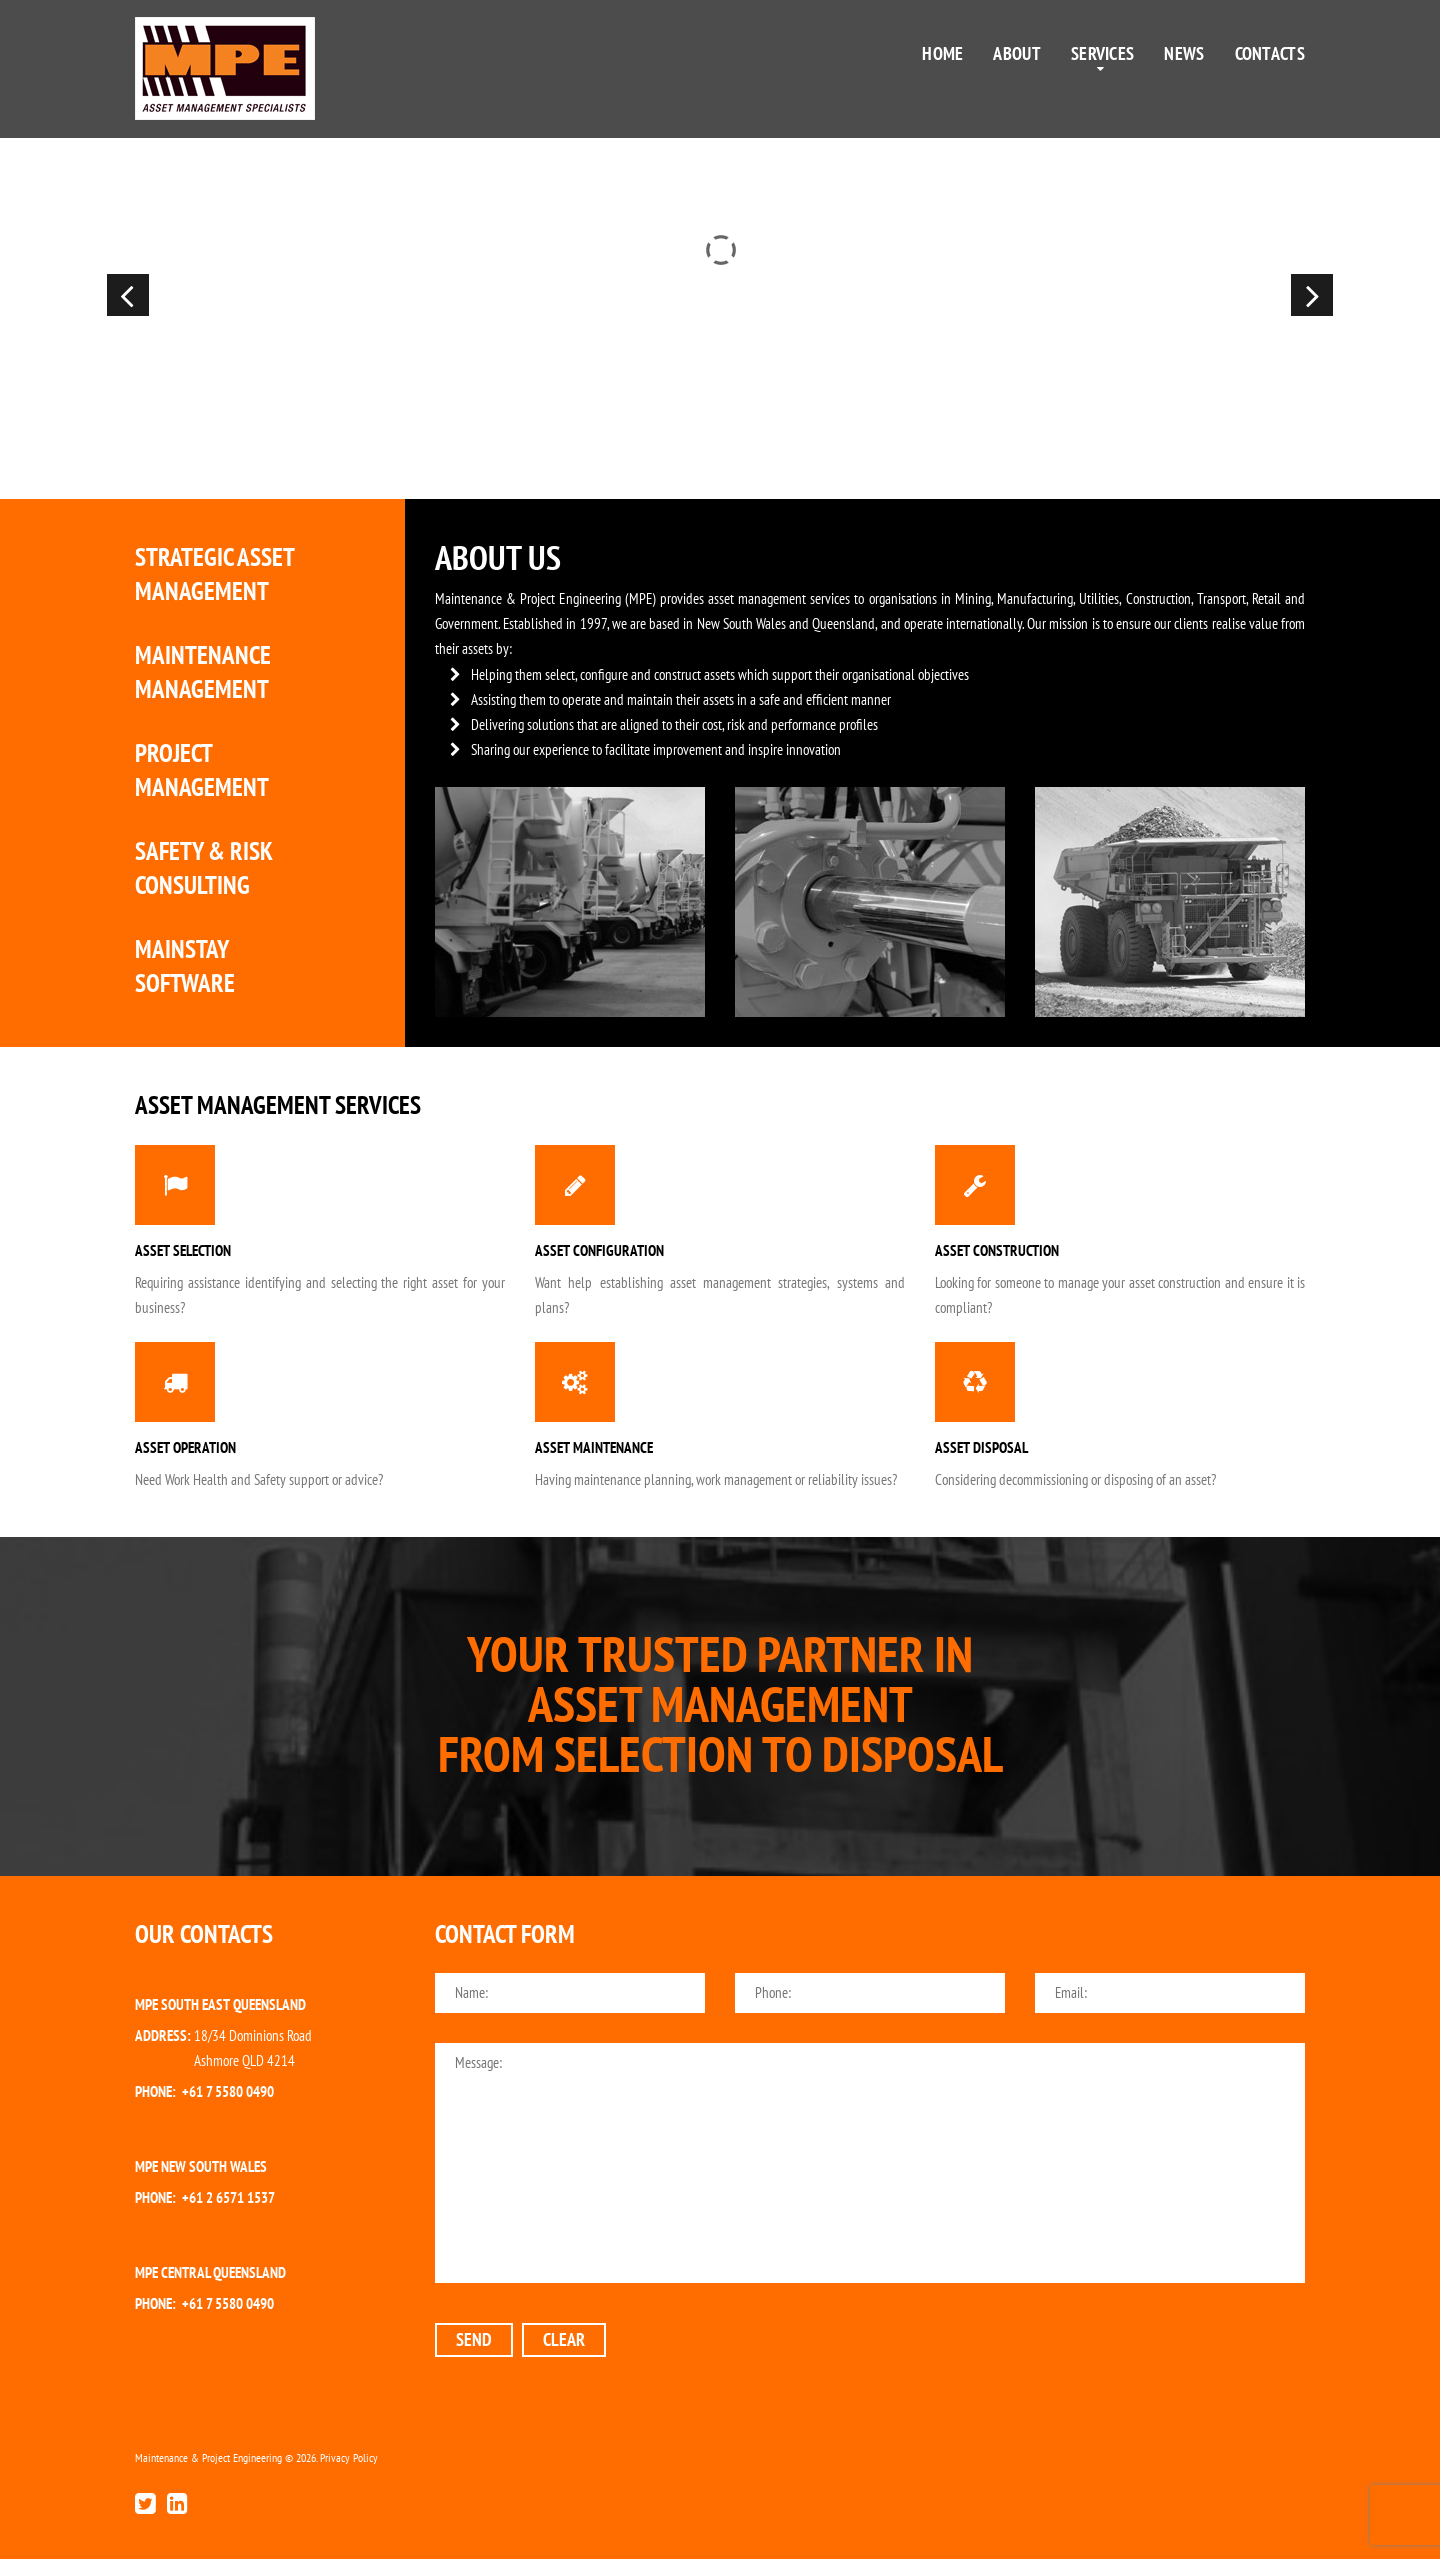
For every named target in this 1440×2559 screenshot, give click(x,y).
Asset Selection (183, 1250)
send (474, 2339)
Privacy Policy (349, 2457)
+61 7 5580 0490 (228, 2091)
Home (942, 54)
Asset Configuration (599, 1250)
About (1017, 54)
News (1184, 54)
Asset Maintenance (594, 1447)
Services (1102, 54)
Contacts (1270, 54)
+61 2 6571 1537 (228, 2197)
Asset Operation (185, 1447)
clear (564, 2339)
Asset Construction (997, 1250)
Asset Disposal (981, 1447)
